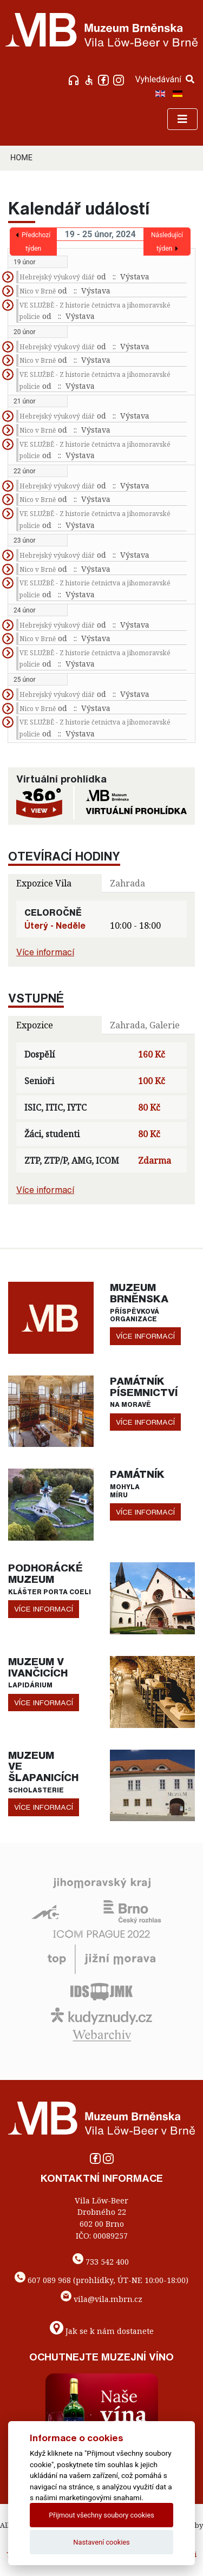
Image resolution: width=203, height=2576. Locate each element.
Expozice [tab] (34, 1025)
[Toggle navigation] (182, 119)
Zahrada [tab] (127, 883)
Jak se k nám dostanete (110, 2330)
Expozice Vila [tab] (43, 883)
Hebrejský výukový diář (57, 277)
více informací (145, 1336)
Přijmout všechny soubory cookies (101, 2515)
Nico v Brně (37, 291)
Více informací (45, 951)
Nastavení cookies (101, 2542)
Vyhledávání (164, 79)
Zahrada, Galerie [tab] (145, 1025)
